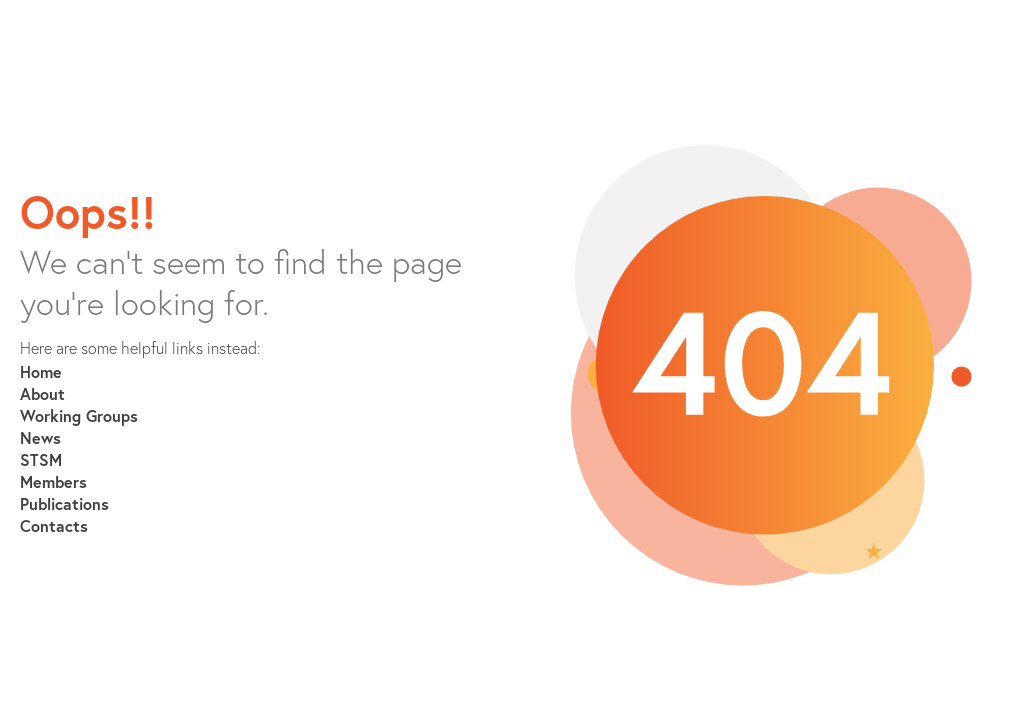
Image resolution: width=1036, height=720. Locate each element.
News (40, 437)
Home (41, 371)
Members (53, 481)
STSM (41, 459)
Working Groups (79, 415)
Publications (64, 503)
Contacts (54, 525)
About (42, 393)
